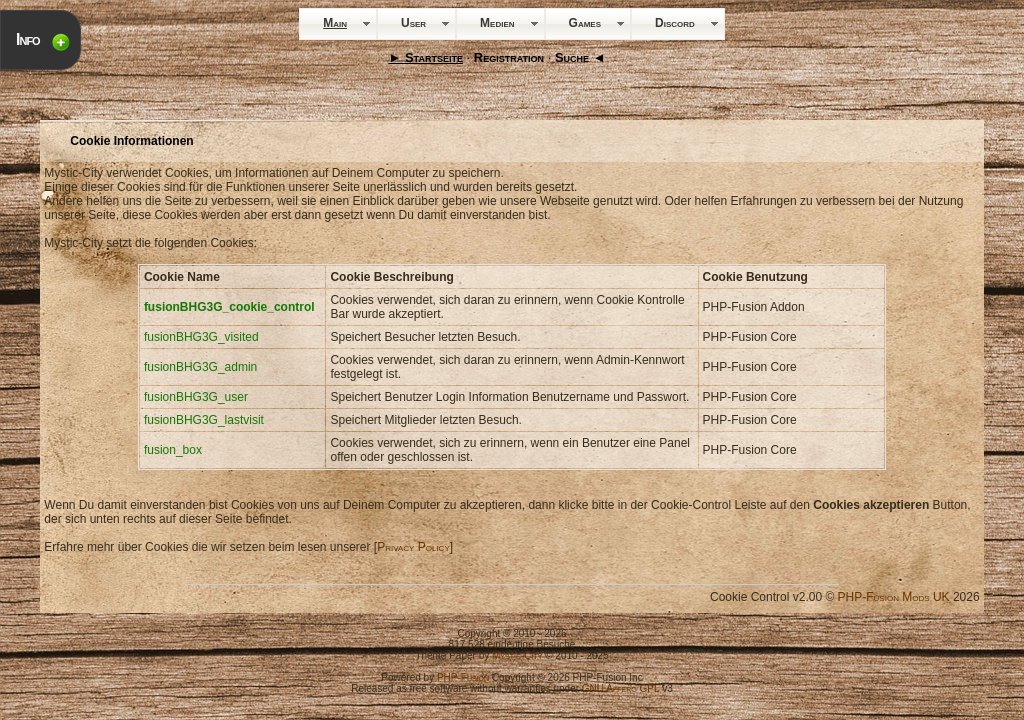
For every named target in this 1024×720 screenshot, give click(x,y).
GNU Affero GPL (621, 688)
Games (585, 23)
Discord (675, 23)
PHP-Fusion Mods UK (894, 597)
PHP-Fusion (463, 677)
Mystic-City (517, 655)
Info (28, 39)
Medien (497, 23)
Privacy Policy (413, 547)
